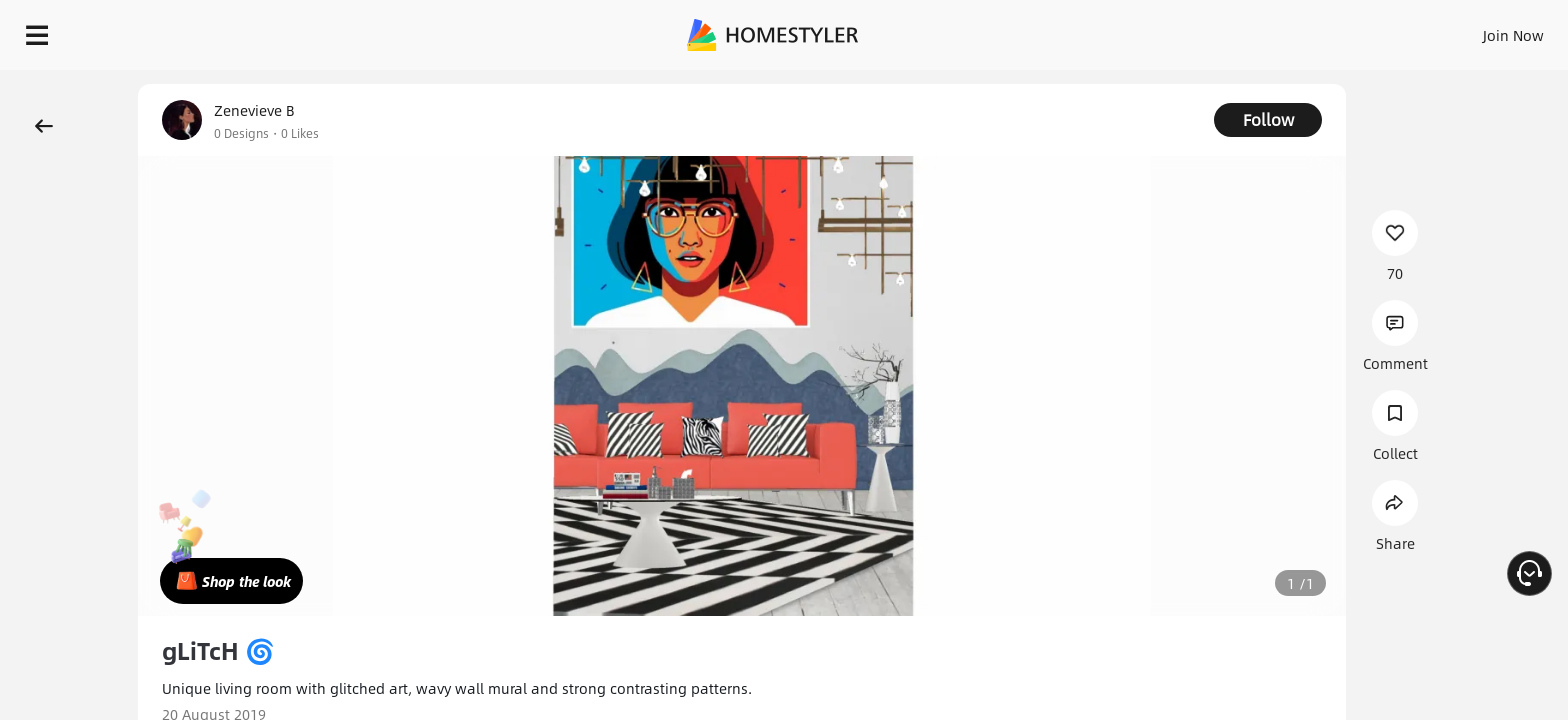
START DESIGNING (1468, 30)
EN (1342, 30)
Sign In (1198, 30)
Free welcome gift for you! (1152, 84)
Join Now (1272, 30)
